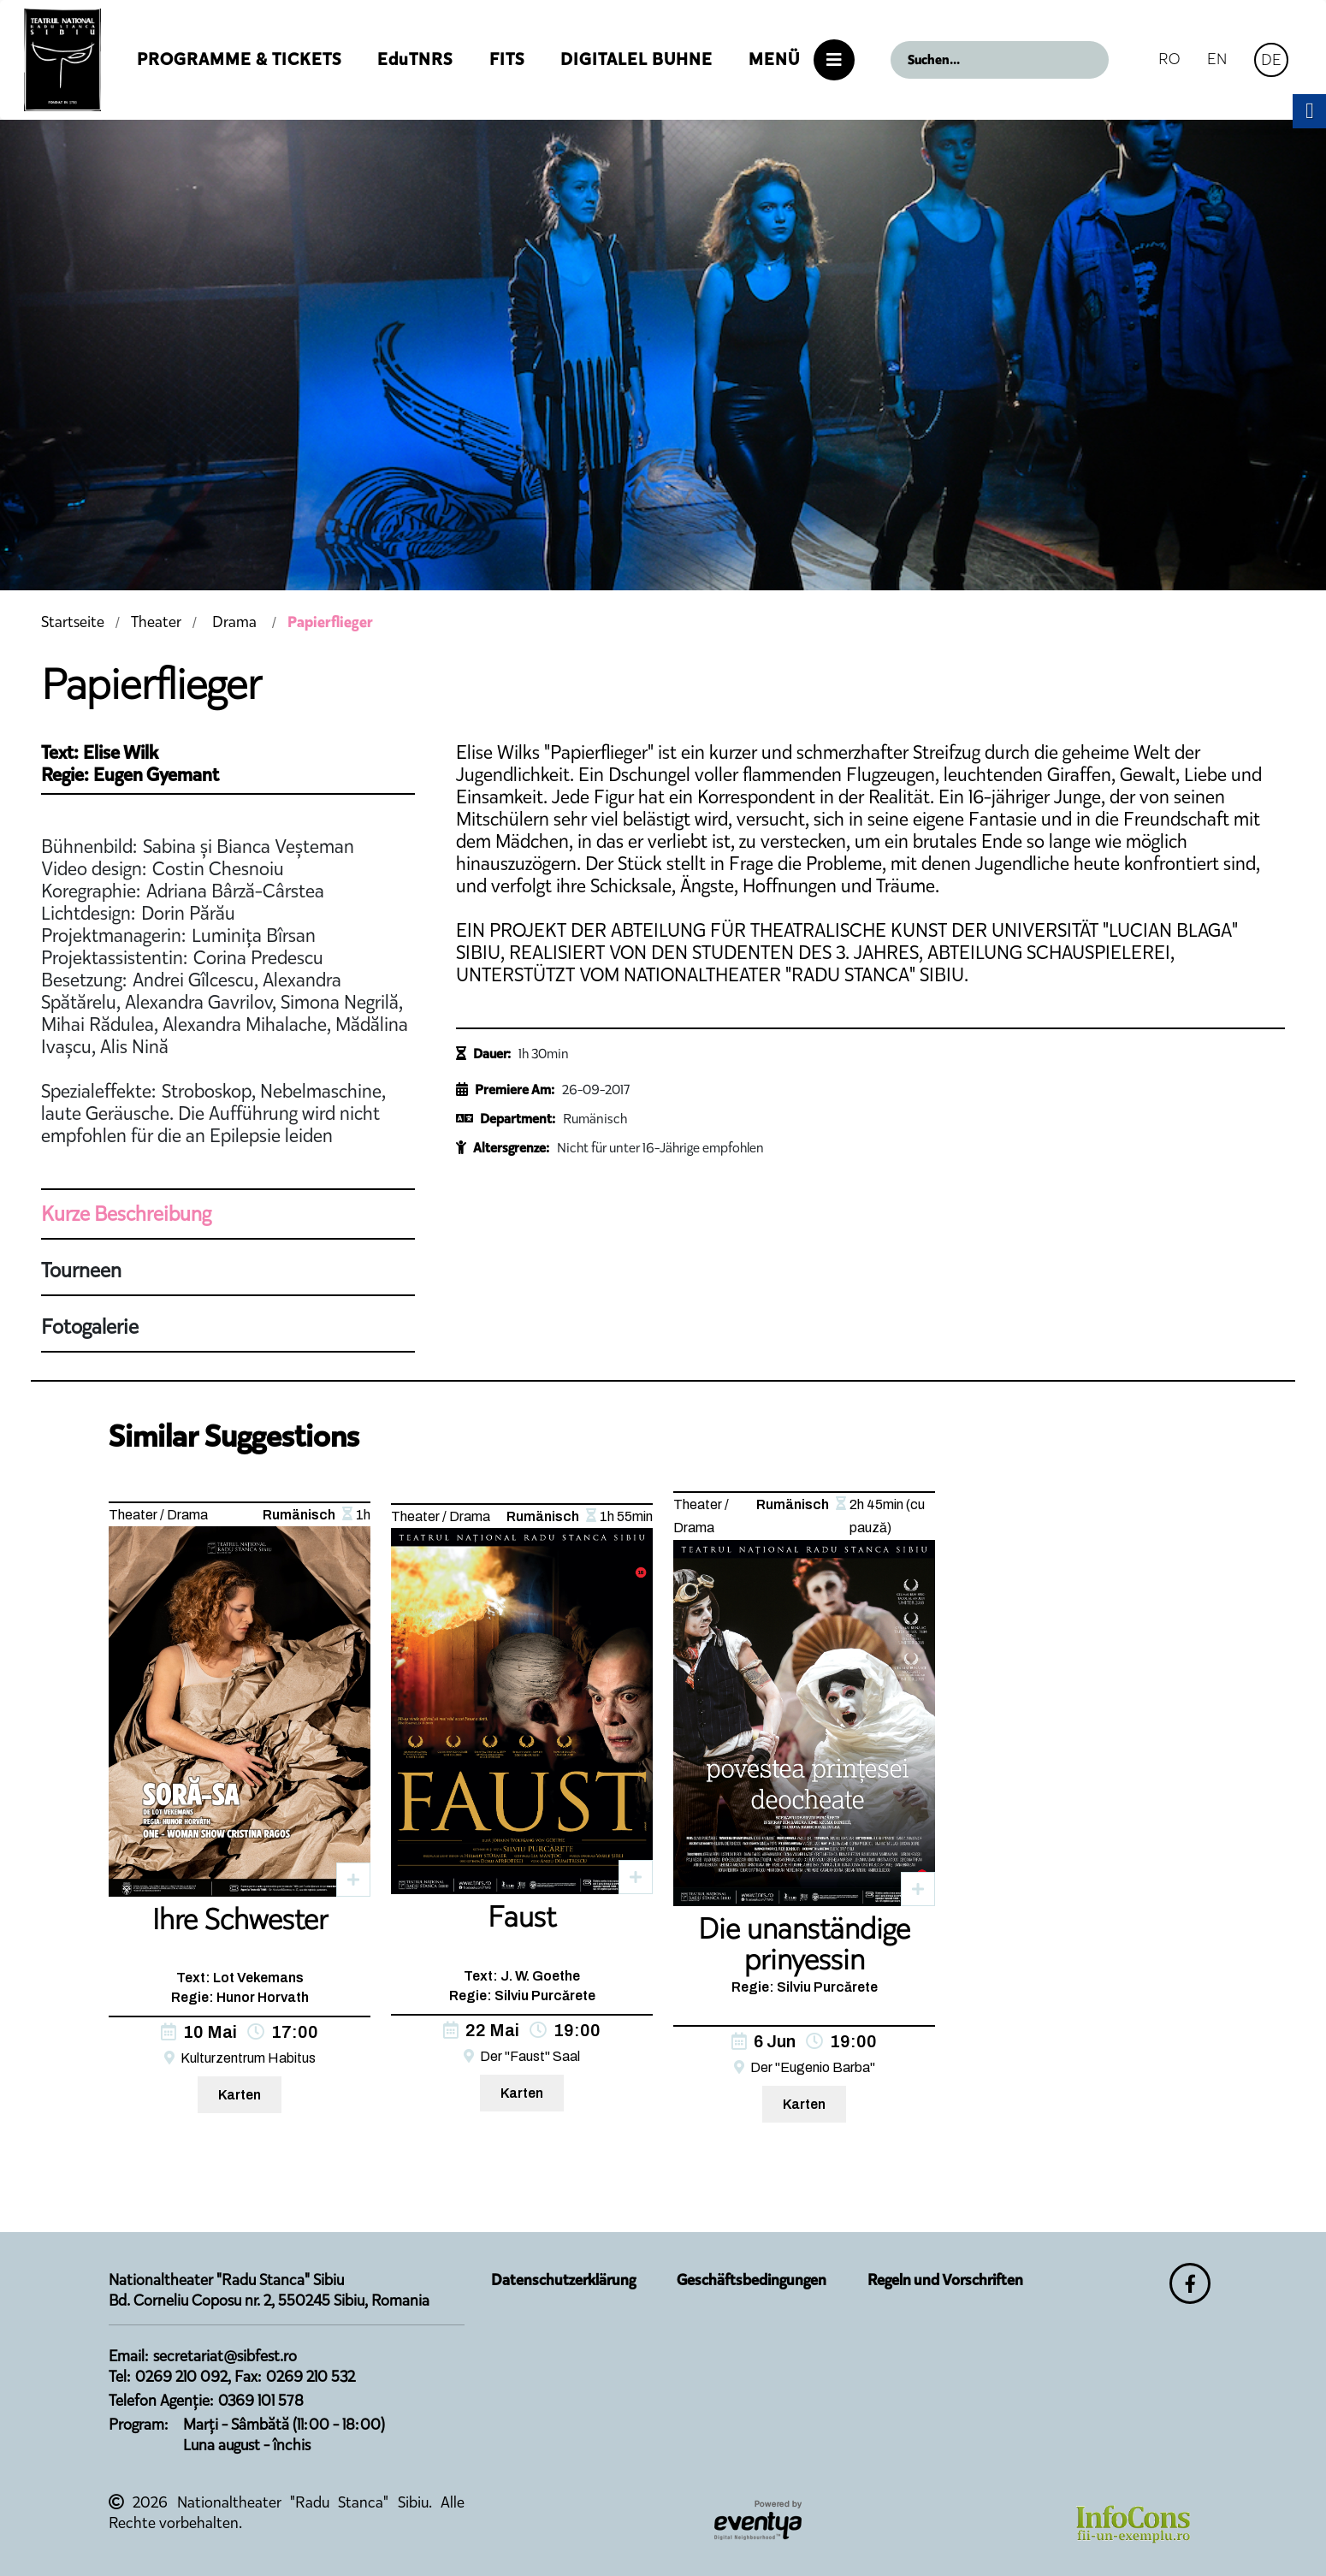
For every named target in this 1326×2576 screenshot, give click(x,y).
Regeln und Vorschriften (945, 2280)
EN (1217, 58)
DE (1271, 59)
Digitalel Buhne (636, 59)
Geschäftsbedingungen (751, 2280)
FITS (506, 59)
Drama (234, 622)
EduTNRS (415, 59)
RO (1169, 58)
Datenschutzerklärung (563, 2280)
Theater (156, 622)
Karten (239, 2094)
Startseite (72, 622)
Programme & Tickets (239, 59)
